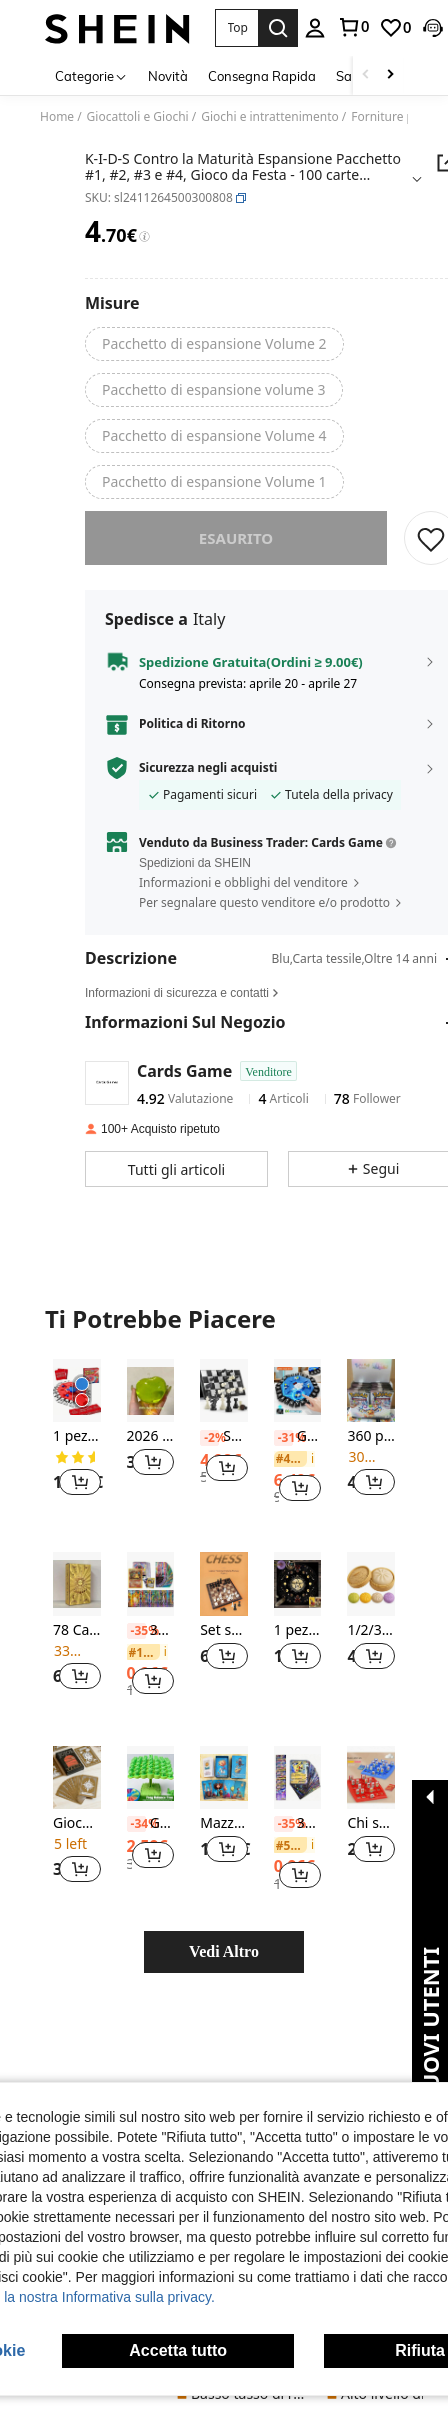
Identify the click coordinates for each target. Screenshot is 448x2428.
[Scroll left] (366, 75)
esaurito (236, 552)
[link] (353, 27)
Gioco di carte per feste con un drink (77, 1837)
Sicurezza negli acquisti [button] (208, 782)
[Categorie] (91, 75)
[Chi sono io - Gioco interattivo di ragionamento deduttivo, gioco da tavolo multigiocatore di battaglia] (371, 1791)
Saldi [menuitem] (351, 76)
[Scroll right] (390, 75)
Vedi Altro (224, 1965)
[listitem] (77, 1453)
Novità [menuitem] (168, 76)
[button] (236, 28)
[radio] (214, 344)
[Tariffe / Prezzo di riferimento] (144, 237)
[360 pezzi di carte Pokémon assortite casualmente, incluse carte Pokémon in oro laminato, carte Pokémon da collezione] (371, 1404)
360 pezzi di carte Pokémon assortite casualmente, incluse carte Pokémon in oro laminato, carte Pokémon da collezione (371, 1450)
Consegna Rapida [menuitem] (262, 76)
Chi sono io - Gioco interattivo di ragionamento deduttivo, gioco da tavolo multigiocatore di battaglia (371, 1837)
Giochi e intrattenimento (270, 117)
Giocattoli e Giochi (138, 117)
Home (57, 117)
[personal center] (315, 28)
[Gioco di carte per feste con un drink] (77, 1791)
